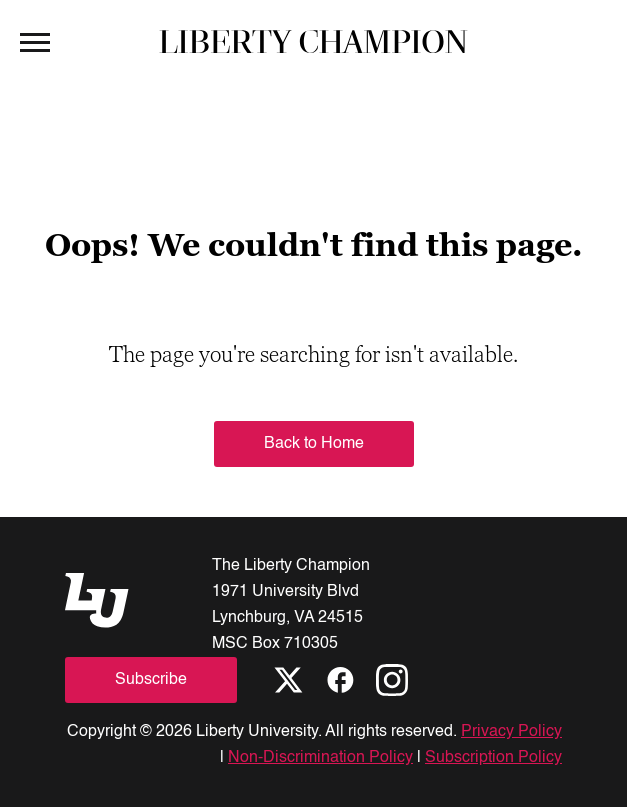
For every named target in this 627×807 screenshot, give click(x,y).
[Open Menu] (35, 41)
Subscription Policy (493, 758)
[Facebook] (340, 680)
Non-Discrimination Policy (320, 758)
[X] (288, 680)
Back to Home (314, 444)
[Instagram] (392, 680)
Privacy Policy (511, 732)
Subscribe (151, 680)
